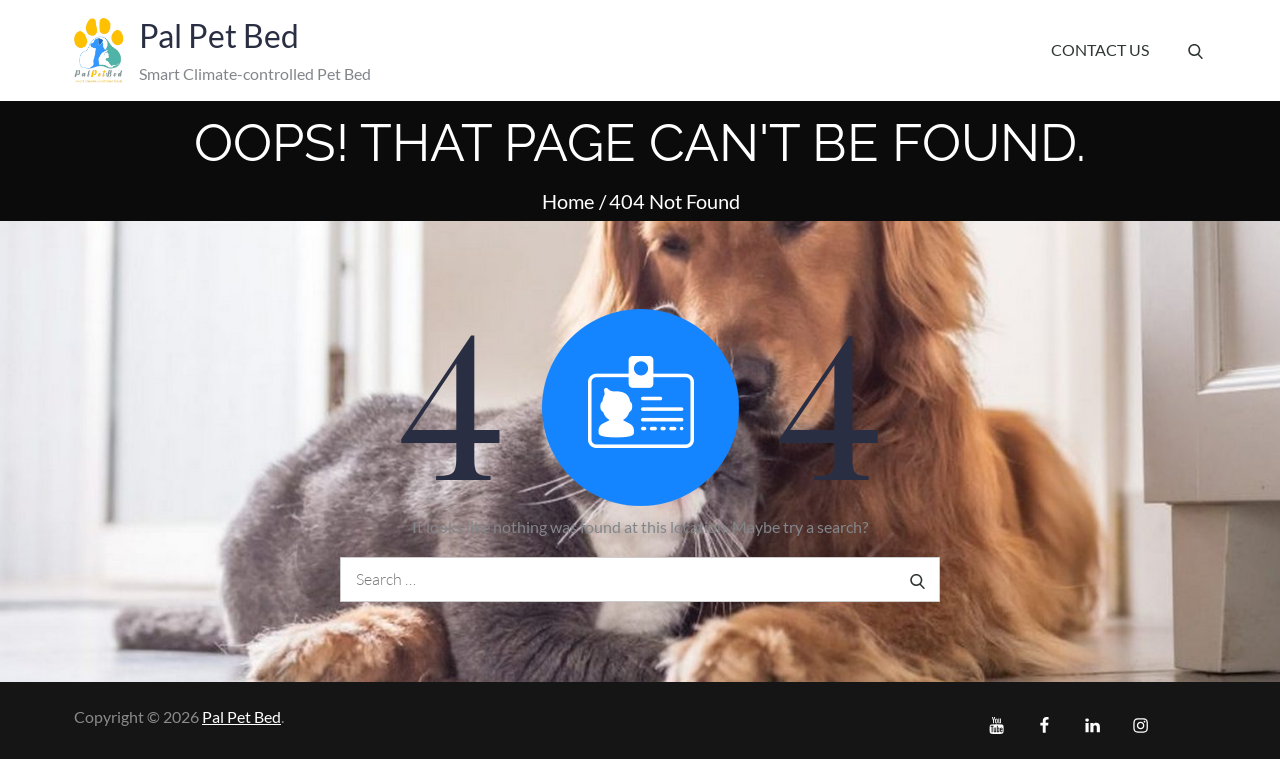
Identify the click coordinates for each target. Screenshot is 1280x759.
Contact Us (1100, 49)
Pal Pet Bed (219, 35)
